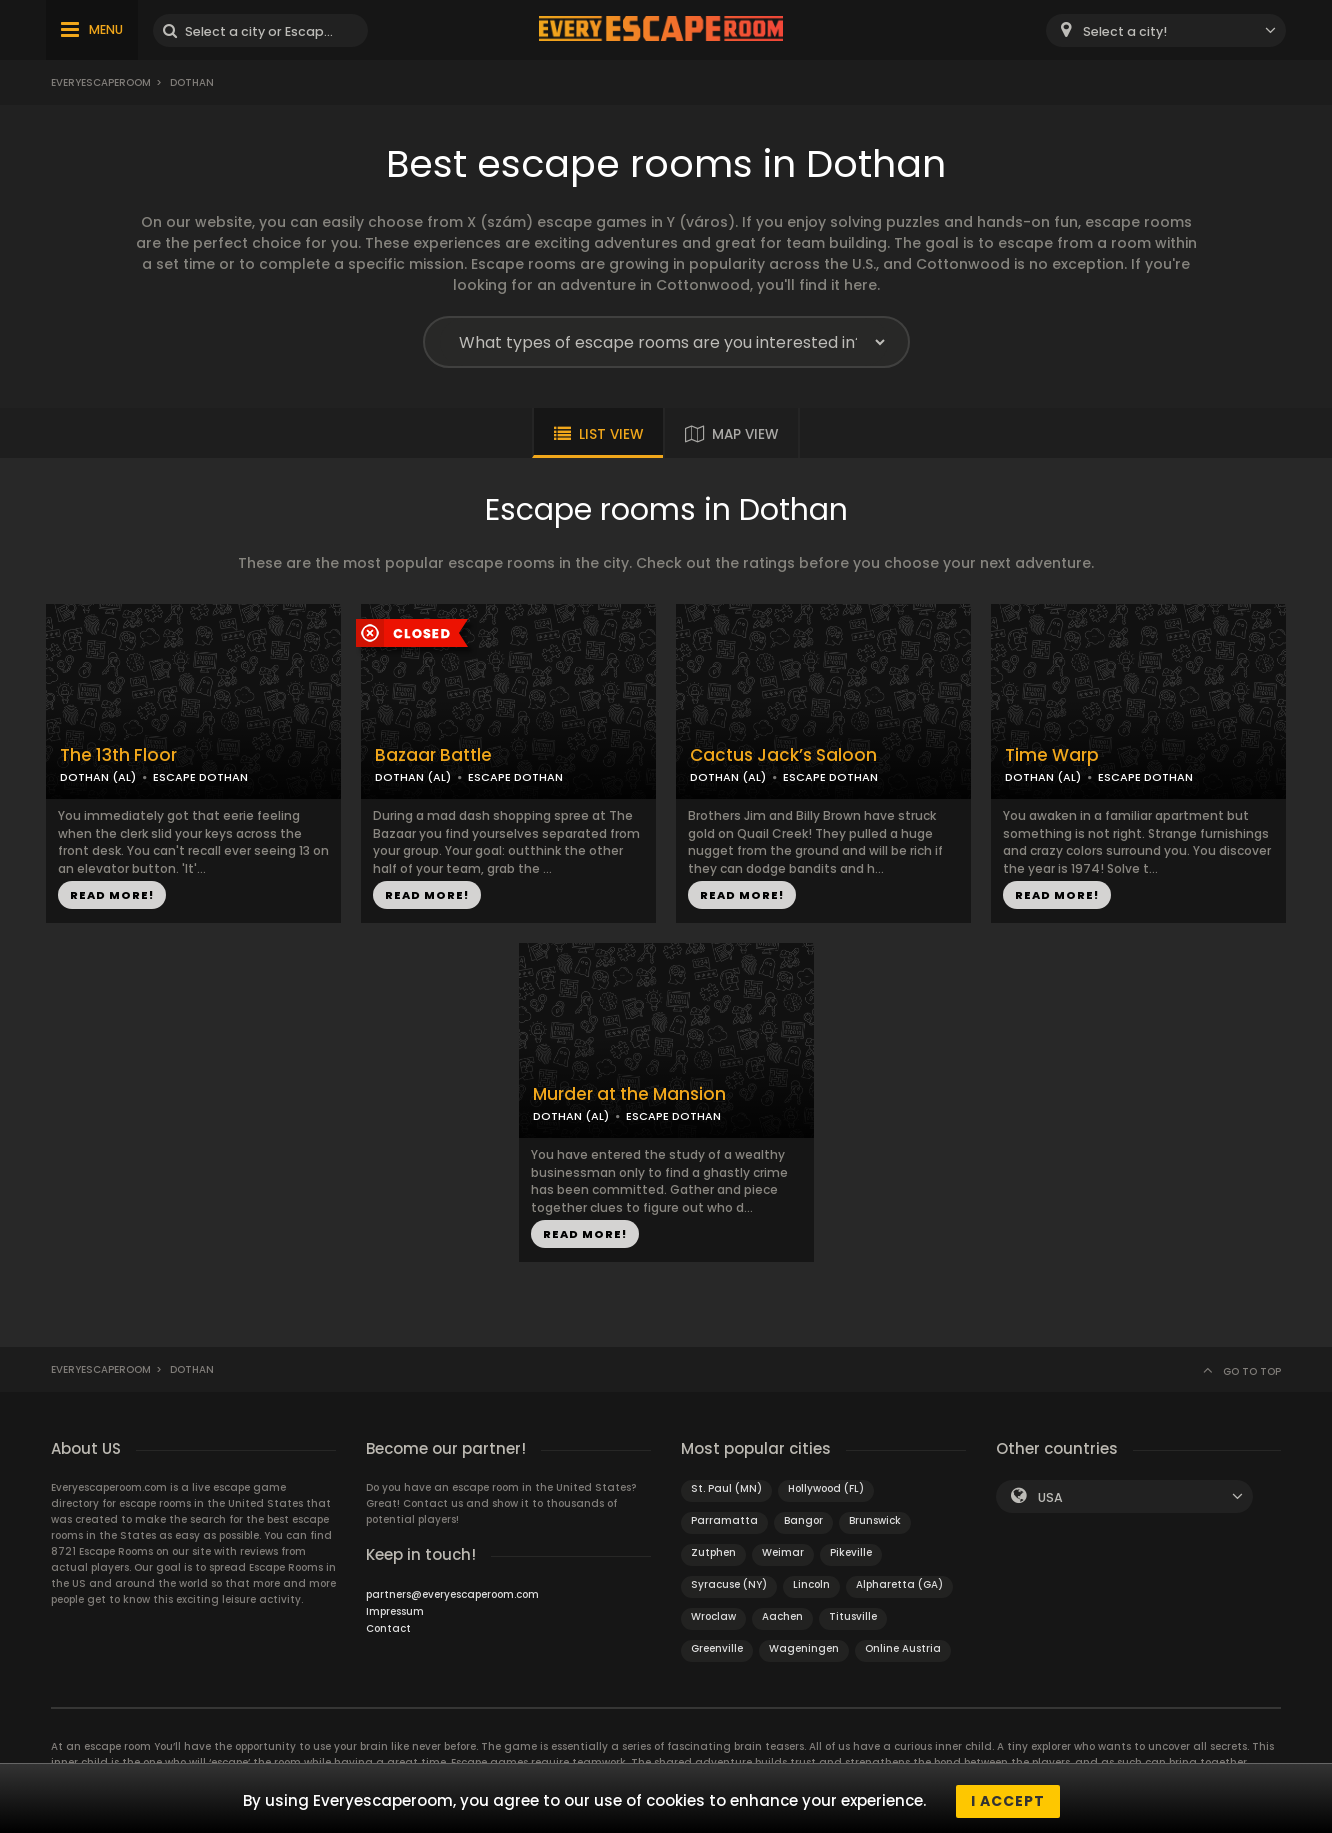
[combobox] (1166, 30)
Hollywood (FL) (826, 1488)
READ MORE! (112, 895)
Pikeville (851, 1552)
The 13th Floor (118, 755)
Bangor (803, 1520)
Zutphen (713, 1552)
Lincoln (811, 1584)
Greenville (717, 1648)
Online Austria (903, 1648)
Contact (388, 1628)
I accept (1008, 1801)
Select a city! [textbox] (1125, 31)
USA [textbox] (1050, 1497)
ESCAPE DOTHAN (200, 777)
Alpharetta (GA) (899, 1584)
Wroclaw (713, 1616)
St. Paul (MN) (726, 1488)
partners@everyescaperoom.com (452, 1594)
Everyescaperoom (101, 82)
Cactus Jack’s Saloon (783, 755)
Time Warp (1052, 755)
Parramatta (724, 1520)
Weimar (783, 1552)
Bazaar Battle (433, 755)
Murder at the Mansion (629, 1094)
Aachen (782, 1616)
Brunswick (875, 1520)
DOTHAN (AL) (98, 777)
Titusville (853, 1616)
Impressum (395, 1611)
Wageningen (804, 1648)
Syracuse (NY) (729, 1584)
